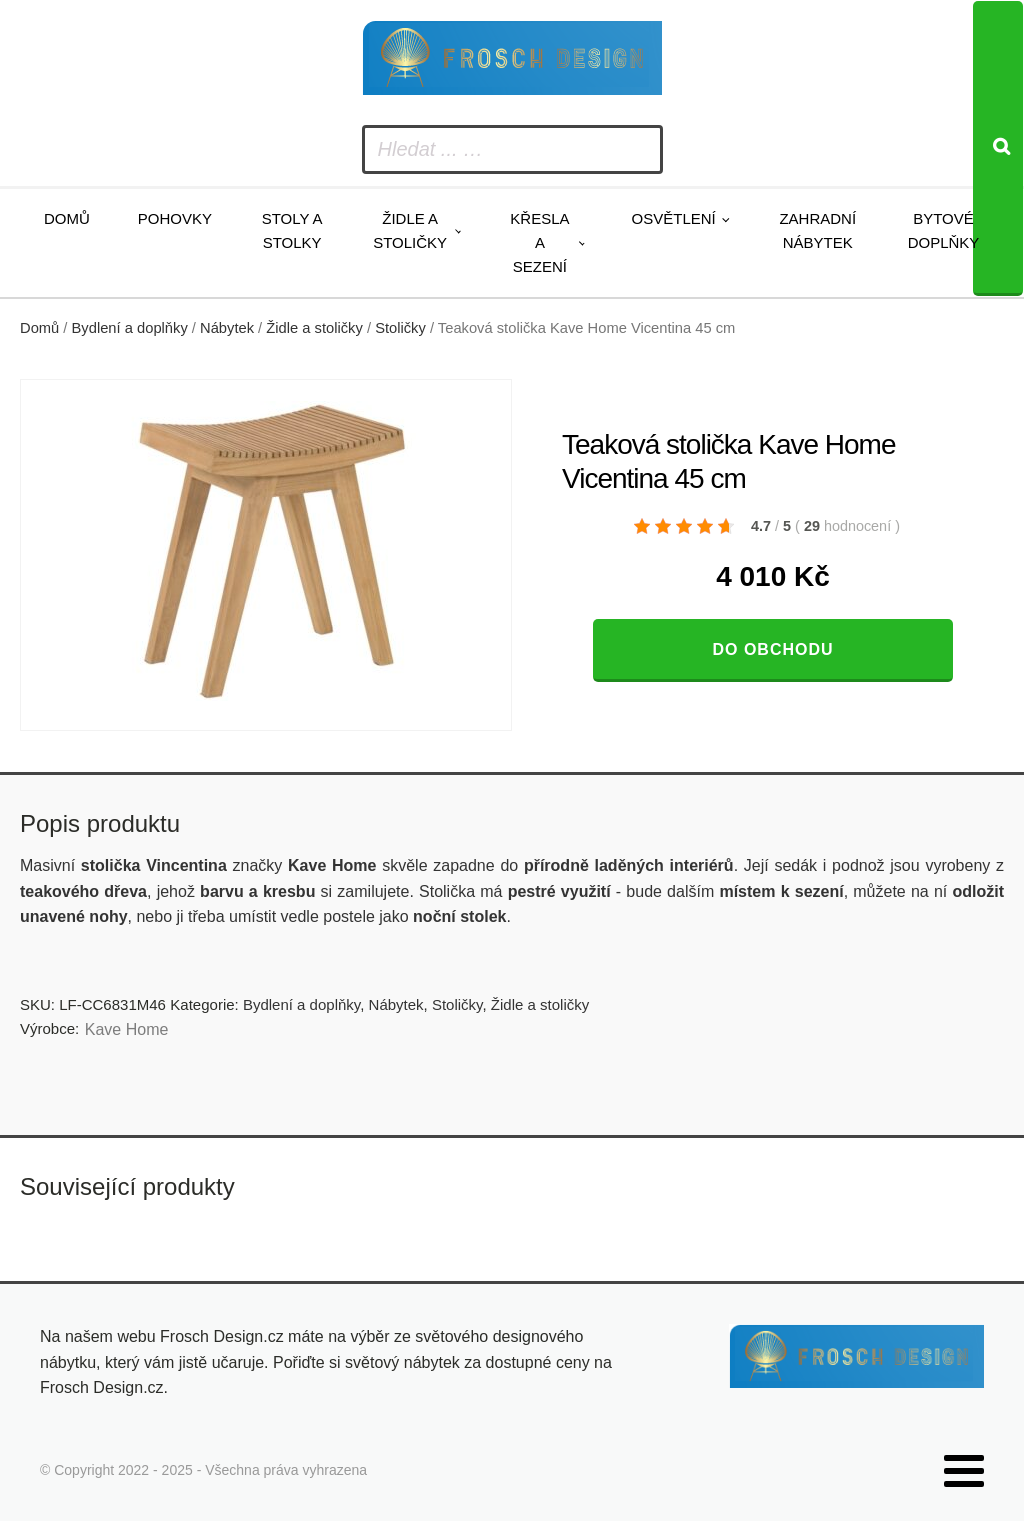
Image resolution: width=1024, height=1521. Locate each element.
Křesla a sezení (539, 242)
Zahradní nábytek (817, 230)
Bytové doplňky (944, 230)
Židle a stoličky (410, 230)
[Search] (998, 148)
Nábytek (227, 328)
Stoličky (400, 328)
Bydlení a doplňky (130, 328)
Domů (67, 218)
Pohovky (175, 218)
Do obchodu (772, 649)
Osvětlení (674, 218)
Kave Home (127, 1029)
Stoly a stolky (292, 230)
